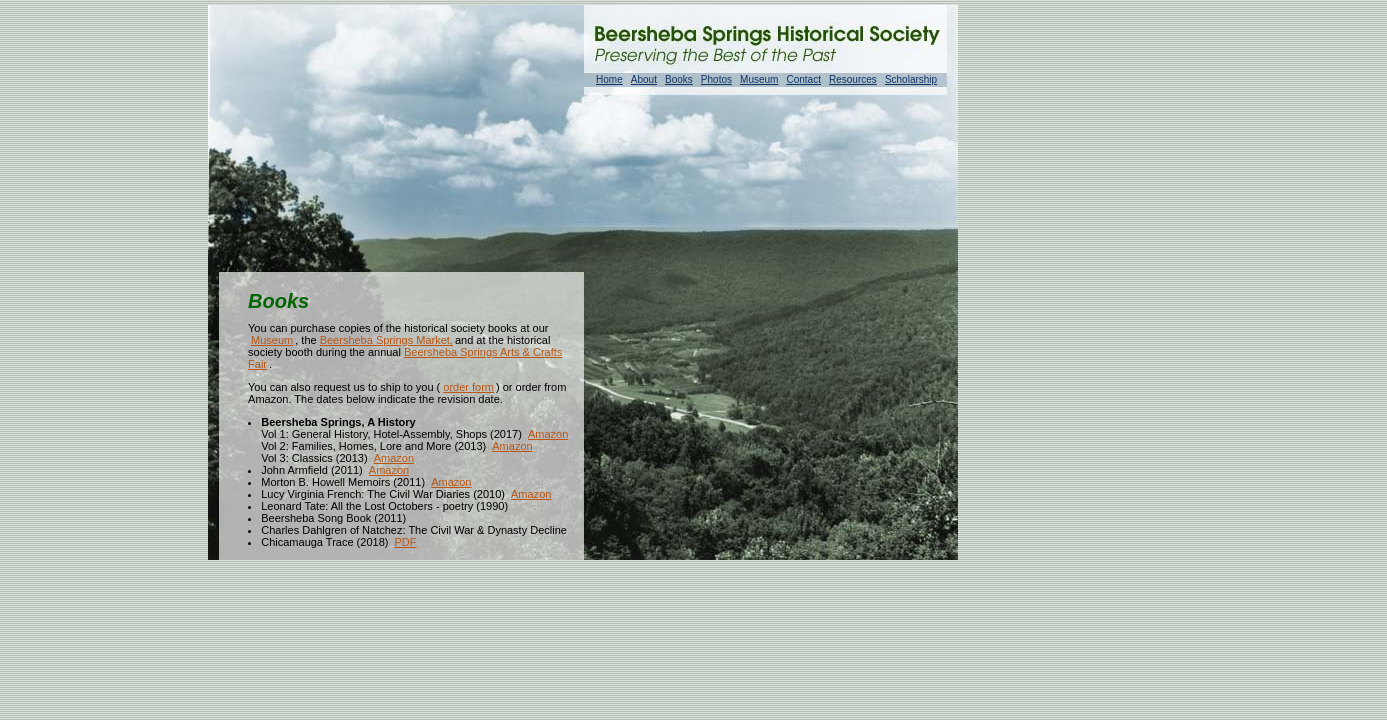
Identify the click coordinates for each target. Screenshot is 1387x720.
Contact (803, 79)
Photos (716, 79)
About (644, 79)
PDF (405, 542)
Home (609, 79)
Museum (759, 79)
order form (468, 387)
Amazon (548, 434)
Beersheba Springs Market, (386, 340)
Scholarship (911, 79)
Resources (853, 79)
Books (679, 79)
